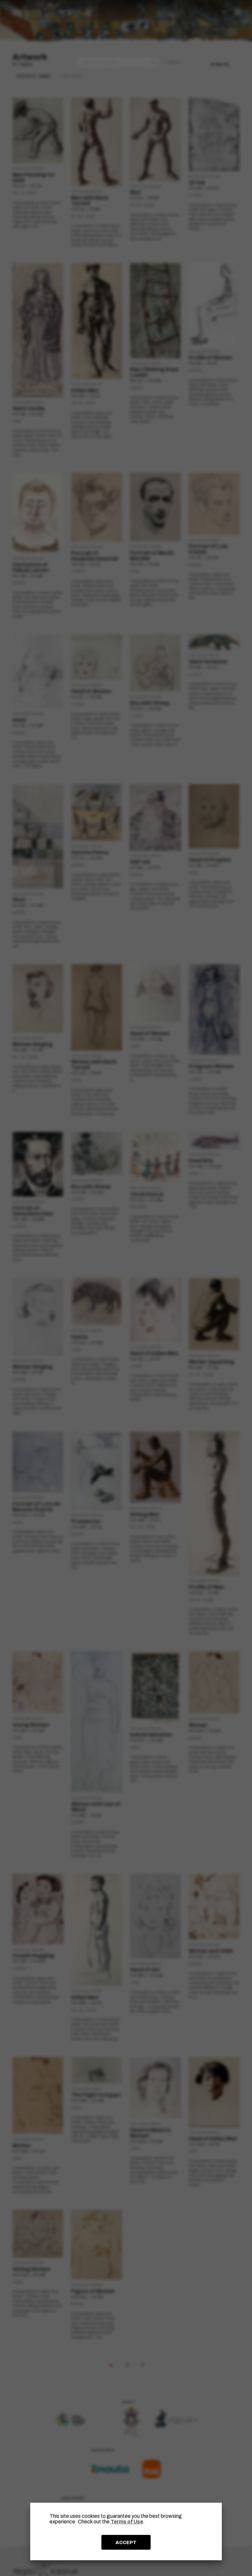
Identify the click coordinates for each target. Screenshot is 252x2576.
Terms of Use (127, 2521)
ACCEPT (126, 2542)
